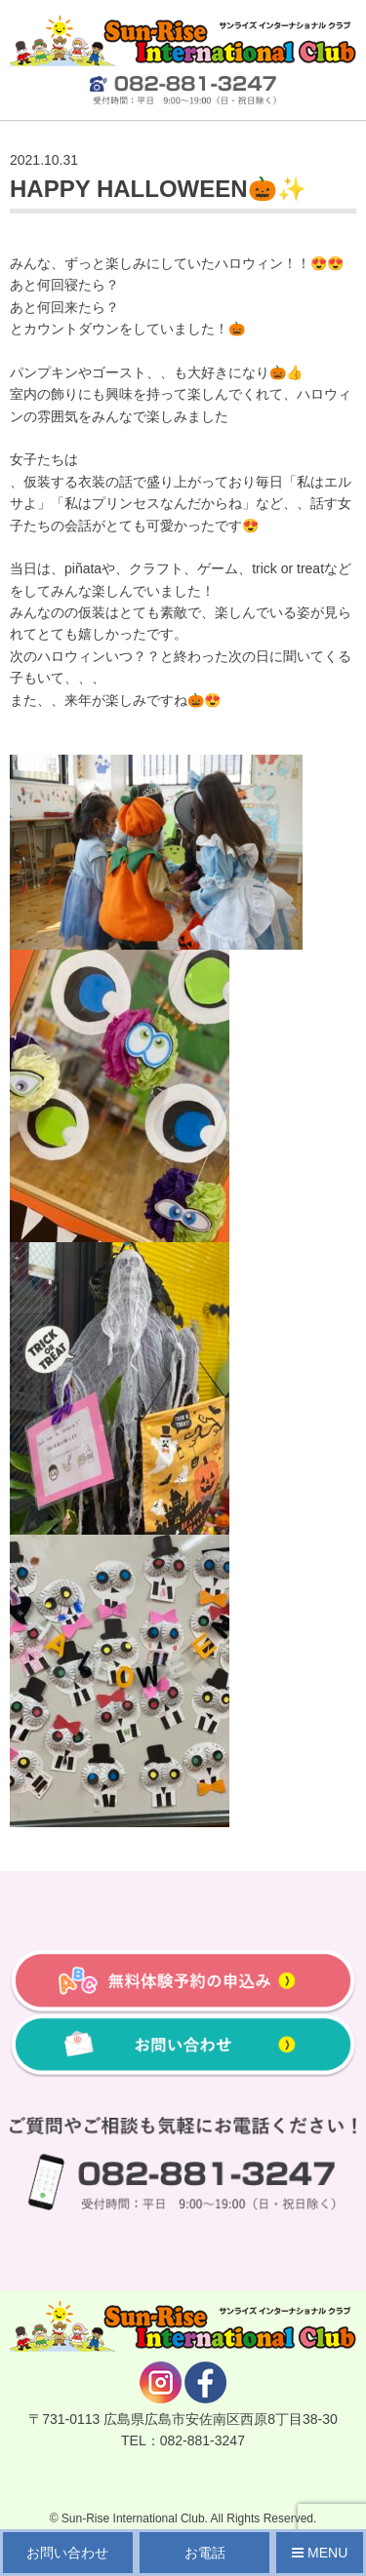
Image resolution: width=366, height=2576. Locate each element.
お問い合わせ (67, 2552)
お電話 (204, 2552)
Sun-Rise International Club (133, 2518)
